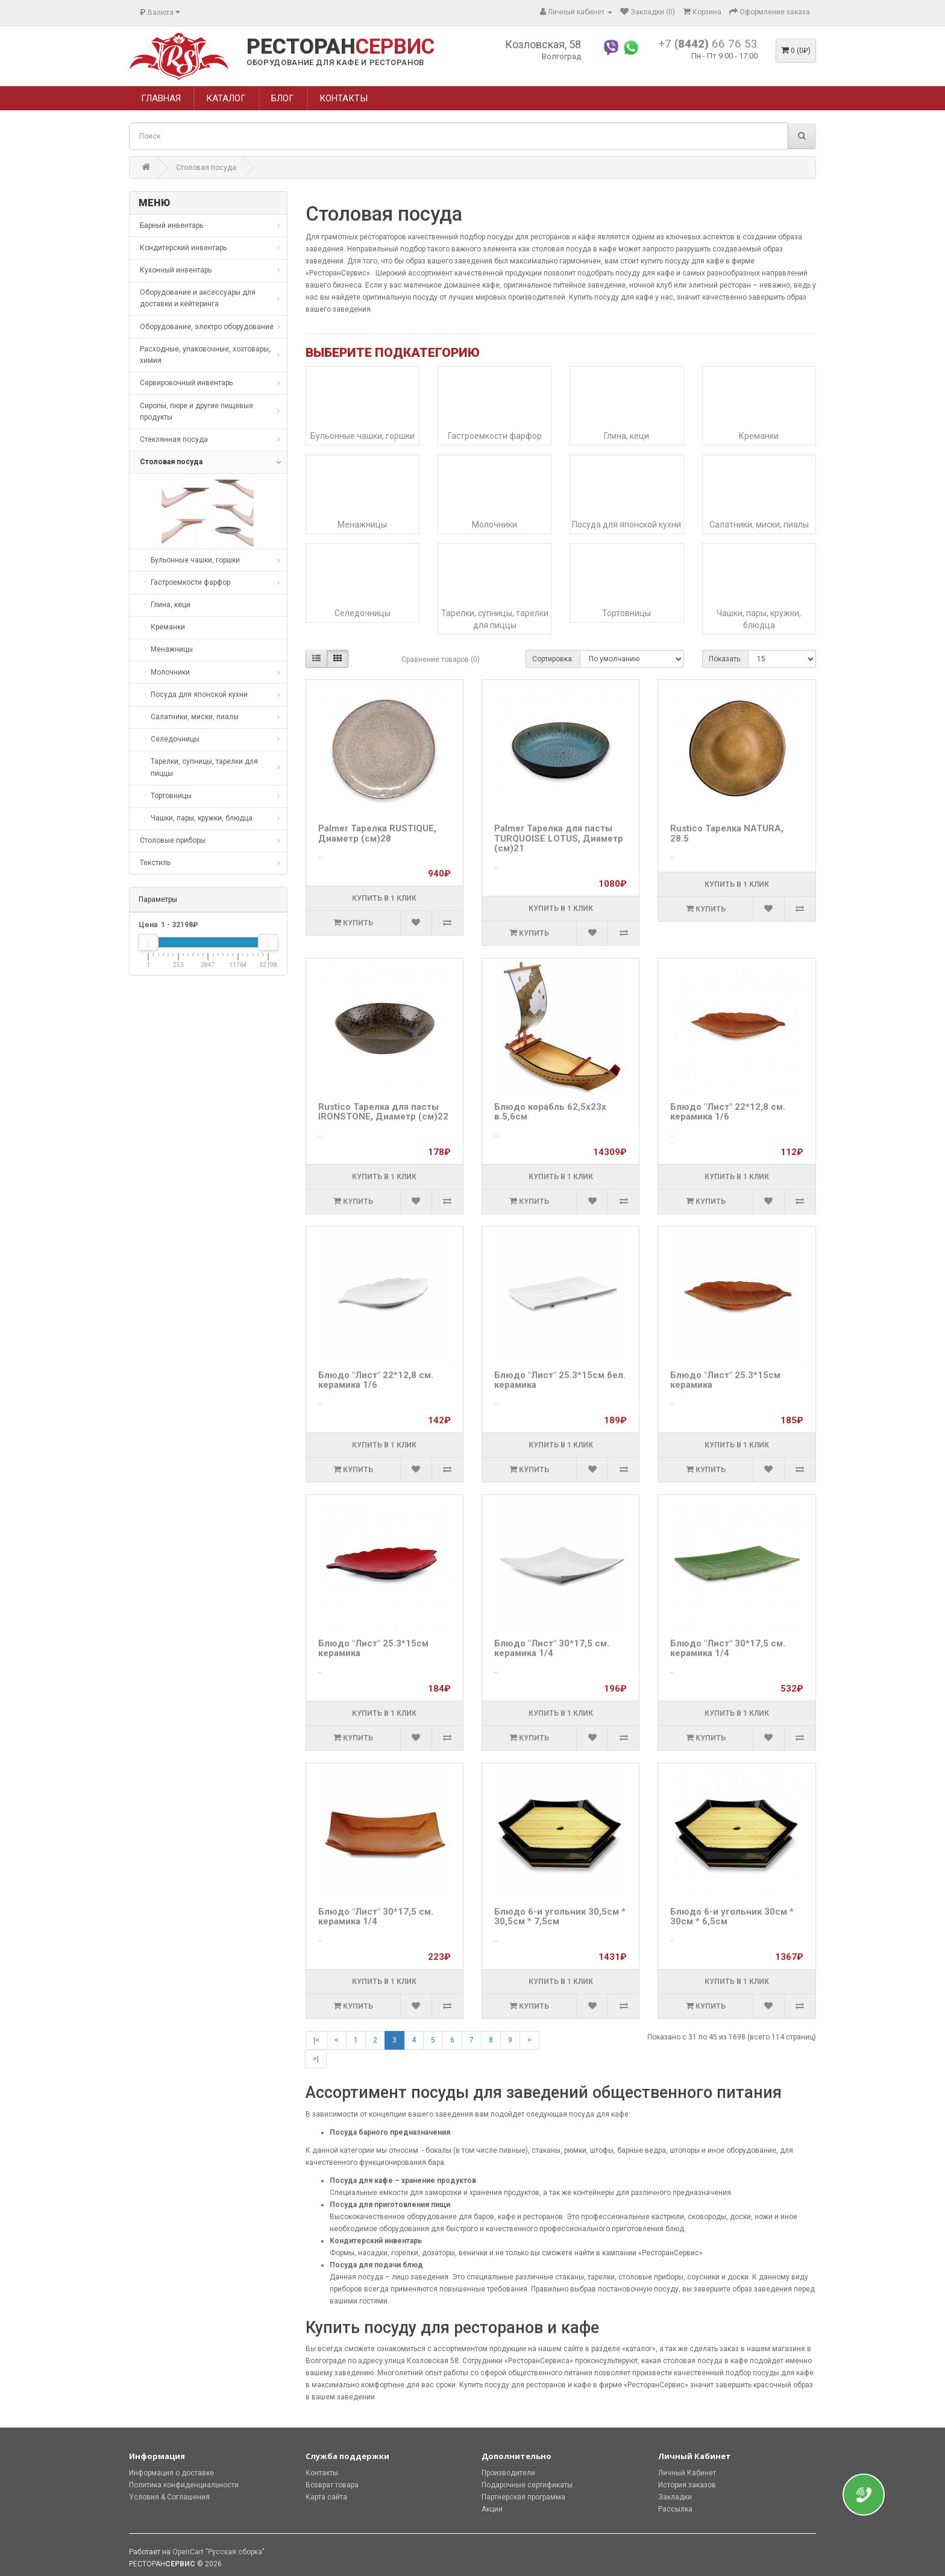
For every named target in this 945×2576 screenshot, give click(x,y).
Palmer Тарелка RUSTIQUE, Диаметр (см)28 (377, 833)
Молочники (494, 524)
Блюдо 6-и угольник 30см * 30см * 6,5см (732, 1916)
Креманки (759, 436)
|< (316, 2040)
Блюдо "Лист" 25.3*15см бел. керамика (560, 1380)
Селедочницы (362, 613)
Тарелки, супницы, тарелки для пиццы (494, 619)
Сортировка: (553, 659)
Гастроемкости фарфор (495, 436)
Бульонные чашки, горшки (362, 436)
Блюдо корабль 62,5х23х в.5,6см (550, 1112)
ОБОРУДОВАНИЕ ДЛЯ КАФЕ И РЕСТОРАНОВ (335, 62)
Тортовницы (626, 613)
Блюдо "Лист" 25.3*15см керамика (725, 1380)
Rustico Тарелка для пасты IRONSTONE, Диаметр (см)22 (383, 1112)
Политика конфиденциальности (184, 2485)
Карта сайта (326, 2497)
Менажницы (362, 524)
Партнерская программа (523, 2497)
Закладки (675, 2497)
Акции (492, 2509)
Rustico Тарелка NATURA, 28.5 (726, 833)
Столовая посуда (206, 167)
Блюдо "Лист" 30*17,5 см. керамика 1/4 (551, 1648)
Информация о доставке (171, 2473)
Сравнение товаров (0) (440, 659)
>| (316, 2059)
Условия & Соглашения (169, 2497)
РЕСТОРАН (340, 47)
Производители (508, 2473)
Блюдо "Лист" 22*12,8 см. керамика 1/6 (727, 1112)
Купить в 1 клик (384, 898)
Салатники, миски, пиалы (759, 524)
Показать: (725, 659)
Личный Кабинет (687, 2473)
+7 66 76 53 (708, 44)
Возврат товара (332, 2485)
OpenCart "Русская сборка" (218, 2552)
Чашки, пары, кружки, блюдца (759, 619)
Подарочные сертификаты (527, 2485)
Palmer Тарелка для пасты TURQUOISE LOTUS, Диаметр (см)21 (558, 838)
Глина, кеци (626, 436)
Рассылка (675, 2509)
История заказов (687, 2485)
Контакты (322, 2473)
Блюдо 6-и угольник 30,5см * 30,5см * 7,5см (560, 1916)
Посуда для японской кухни (626, 524)
